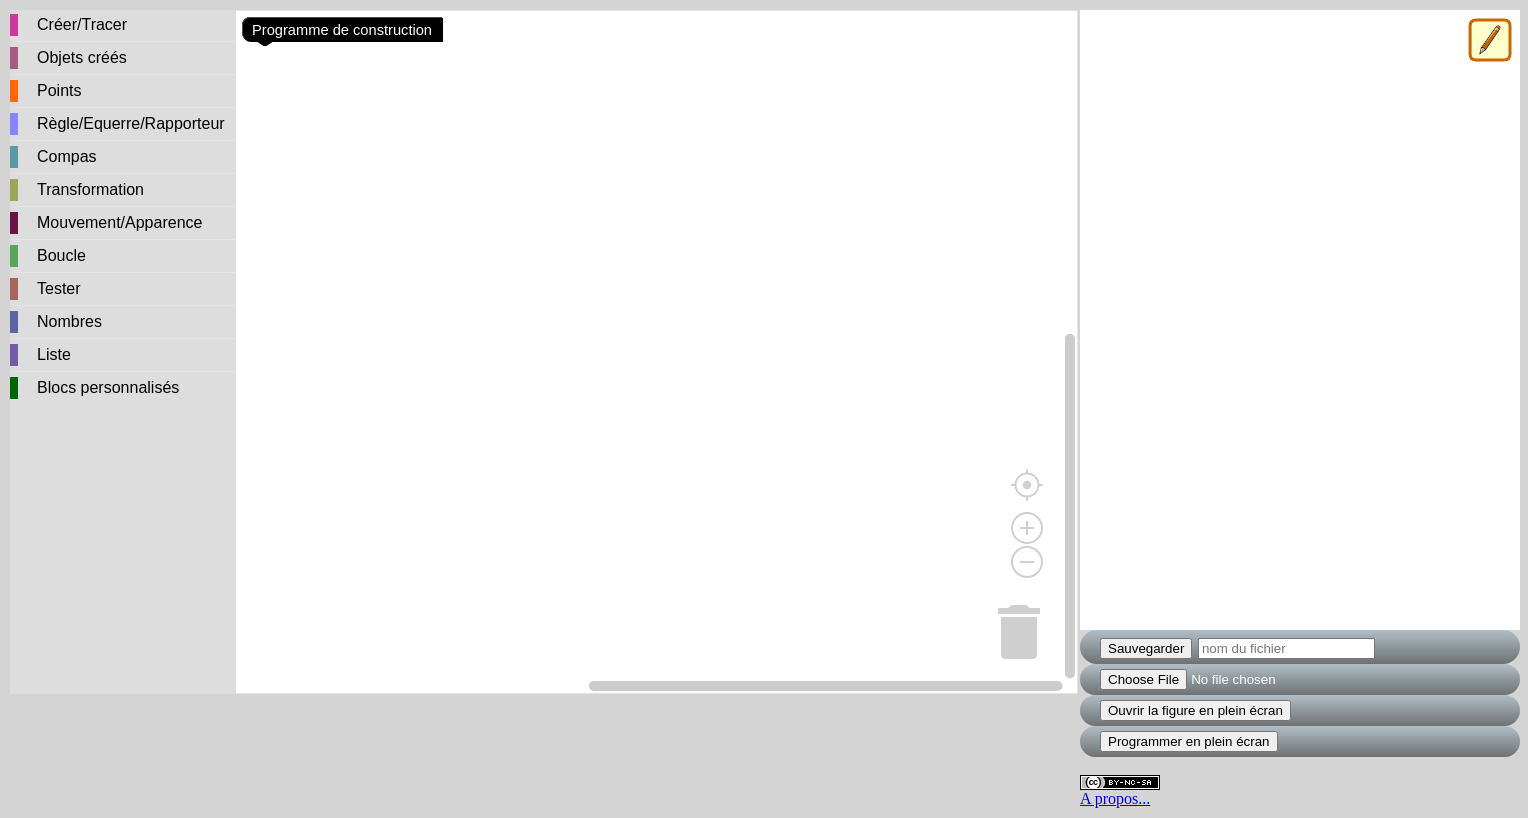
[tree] (123, 208)
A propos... (1115, 798)
